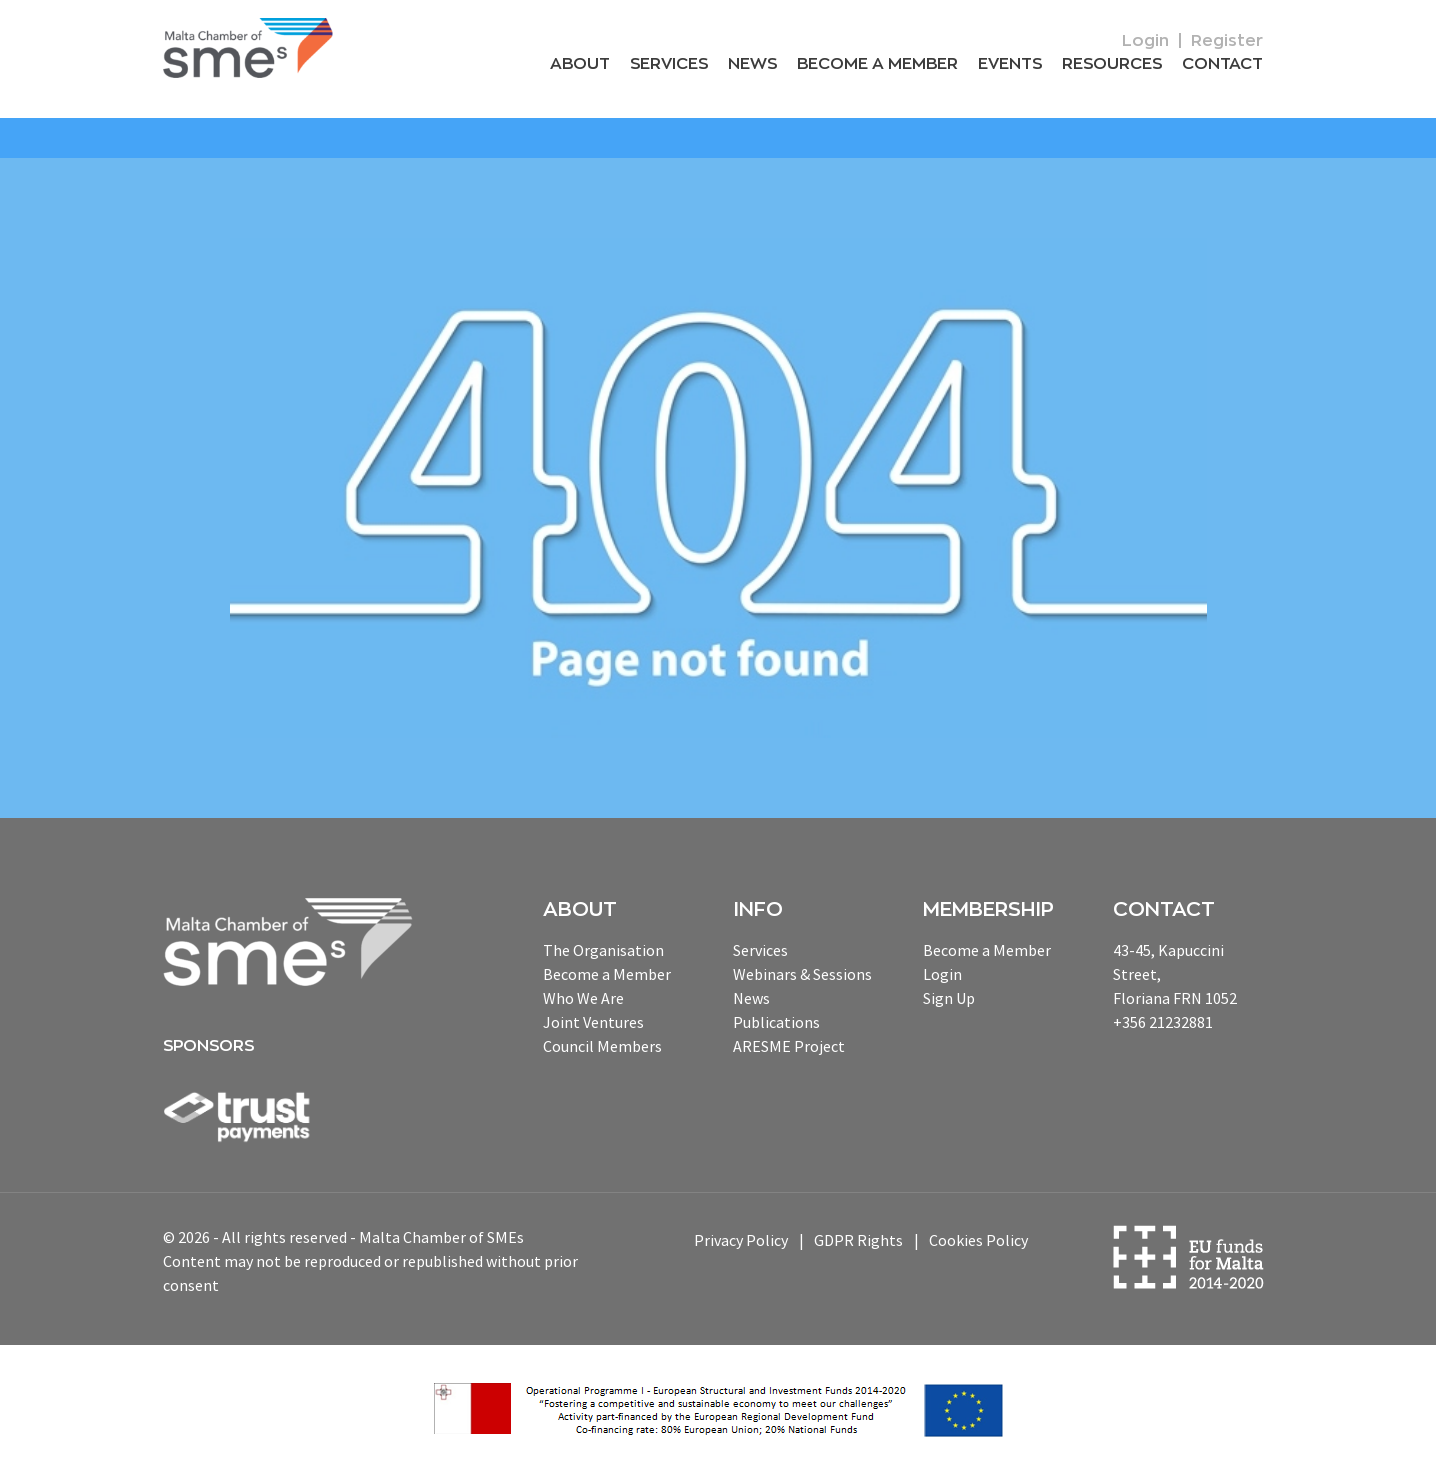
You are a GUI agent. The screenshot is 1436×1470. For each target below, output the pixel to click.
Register (1227, 41)
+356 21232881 (1163, 1022)
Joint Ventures (593, 1022)
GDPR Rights (858, 1240)
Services (669, 64)
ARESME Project (789, 1046)
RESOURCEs (1112, 64)
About (580, 64)
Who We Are (583, 998)
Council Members (602, 1046)
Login (1145, 41)
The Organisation (603, 950)
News (752, 64)
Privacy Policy (741, 1240)
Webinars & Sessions (802, 974)
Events (1010, 64)
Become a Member (877, 64)
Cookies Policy (978, 1240)
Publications (776, 1022)
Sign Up (949, 998)
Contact (1222, 64)
